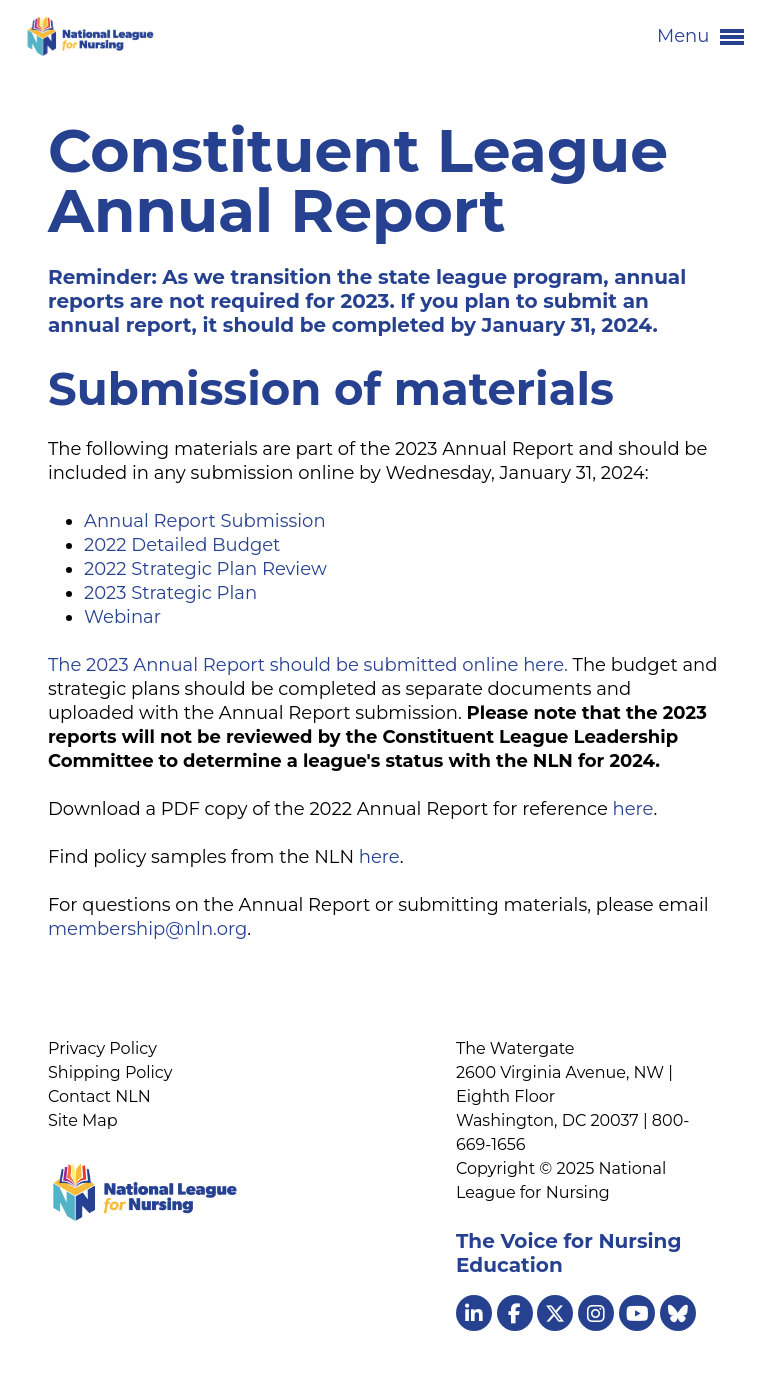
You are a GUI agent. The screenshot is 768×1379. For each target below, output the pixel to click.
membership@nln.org (147, 929)
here (632, 809)
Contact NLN (99, 1096)
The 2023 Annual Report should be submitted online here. (308, 665)
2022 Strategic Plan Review (205, 569)
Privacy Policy (102, 1048)
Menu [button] (700, 37)
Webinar (122, 617)
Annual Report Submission (205, 521)
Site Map (83, 1120)
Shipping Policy (110, 1072)
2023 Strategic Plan (170, 593)
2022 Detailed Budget (182, 545)
